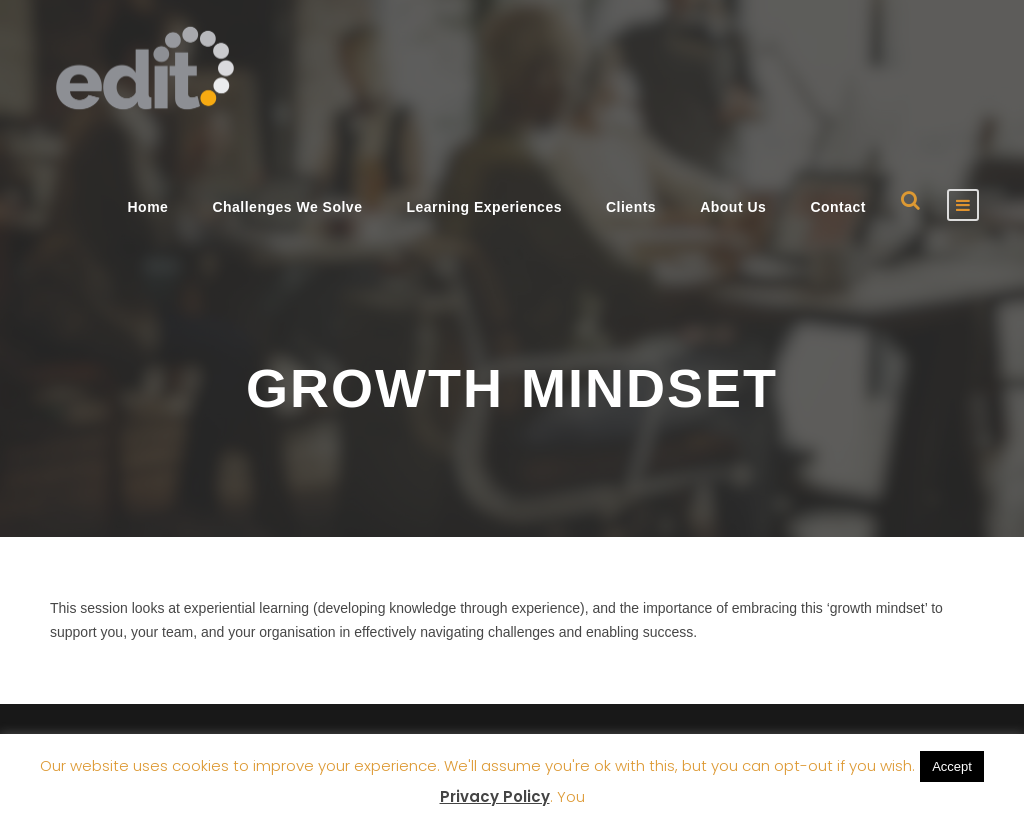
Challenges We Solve (287, 207)
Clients (631, 207)
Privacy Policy (495, 796)
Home (147, 207)
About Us (733, 207)
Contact (838, 207)
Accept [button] (952, 766)
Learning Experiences (484, 207)
